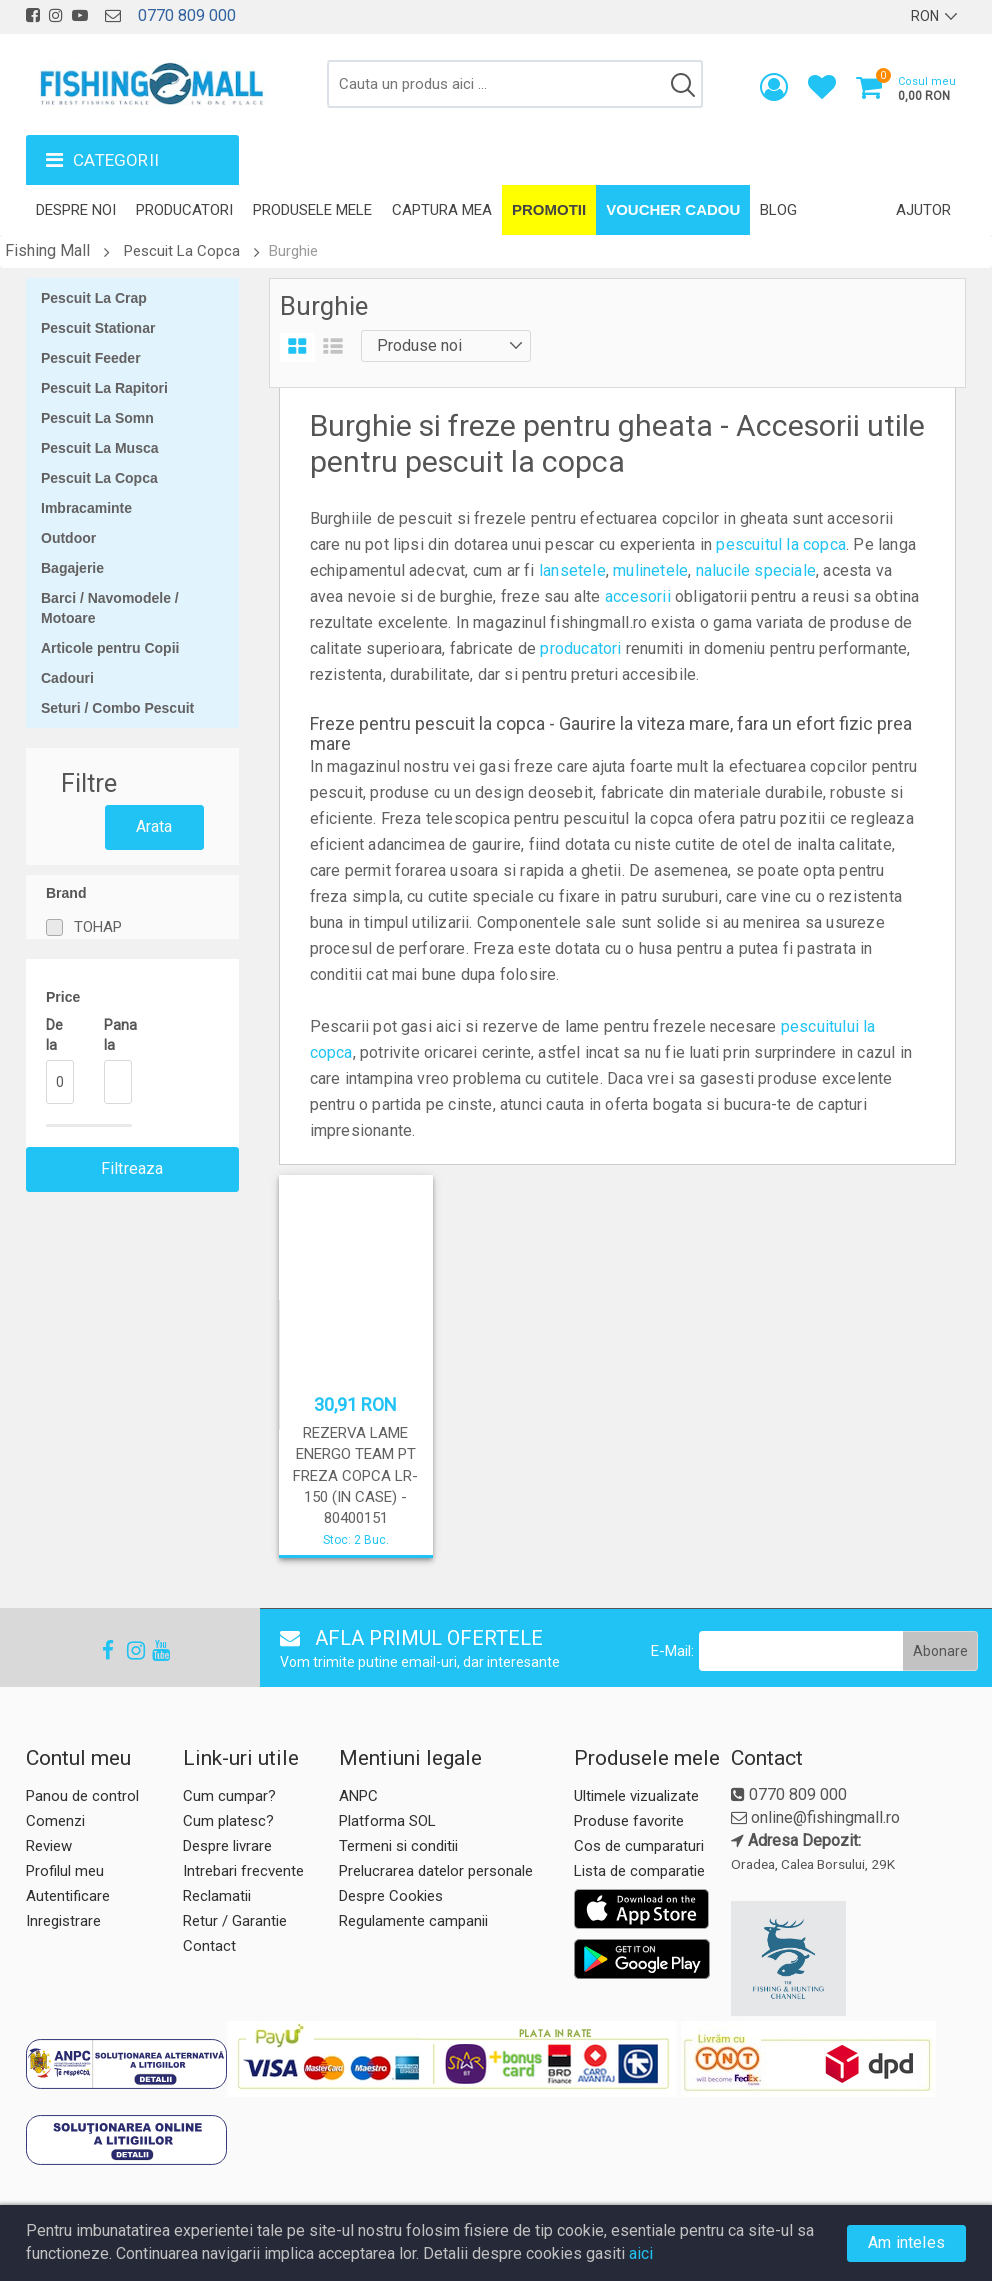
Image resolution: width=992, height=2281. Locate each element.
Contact (209, 1946)
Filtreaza (132, 1168)
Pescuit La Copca (182, 251)
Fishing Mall (47, 250)
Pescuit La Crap (94, 298)
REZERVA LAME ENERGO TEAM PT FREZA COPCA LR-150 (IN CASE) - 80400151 (355, 1476)
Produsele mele (312, 210)
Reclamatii (217, 1896)
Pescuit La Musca (100, 448)
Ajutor (923, 210)
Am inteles (906, 2242)
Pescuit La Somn (97, 418)
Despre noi (76, 210)
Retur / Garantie (235, 1921)
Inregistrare (63, 1921)
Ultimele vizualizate (636, 1796)
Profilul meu (65, 1871)
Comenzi (55, 1821)
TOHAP (98, 927)
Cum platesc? (228, 1821)
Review (49, 1846)
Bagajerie (72, 568)
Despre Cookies (391, 1896)
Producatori (184, 210)
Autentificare (68, 1896)
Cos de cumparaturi (639, 1846)
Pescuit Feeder (91, 358)
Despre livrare (227, 1846)
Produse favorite (629, 1821)
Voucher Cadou (673, 209)
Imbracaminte (86, 508)
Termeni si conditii (398, 1846)
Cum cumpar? (229, 1796)
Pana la (118, 1035)
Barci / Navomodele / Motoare (110, 608)
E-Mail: (672, 1651)
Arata (154, 826)
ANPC (358, 1796)
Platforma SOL (387, 1821)
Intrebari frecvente (243, 1871)
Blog (778, 210)
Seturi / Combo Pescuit (117, 708)
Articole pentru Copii (110, 648)
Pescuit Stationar (98, 328)
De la (54, 1035)
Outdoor (68, 538)
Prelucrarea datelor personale (436, 1871)
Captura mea (442, 210)
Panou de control (82, 1796)
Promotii (549, 209)
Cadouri (67, 678)
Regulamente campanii (413, 1921)
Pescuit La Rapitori (104, 388)
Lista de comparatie (639, 1871)
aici (641, 2253)
